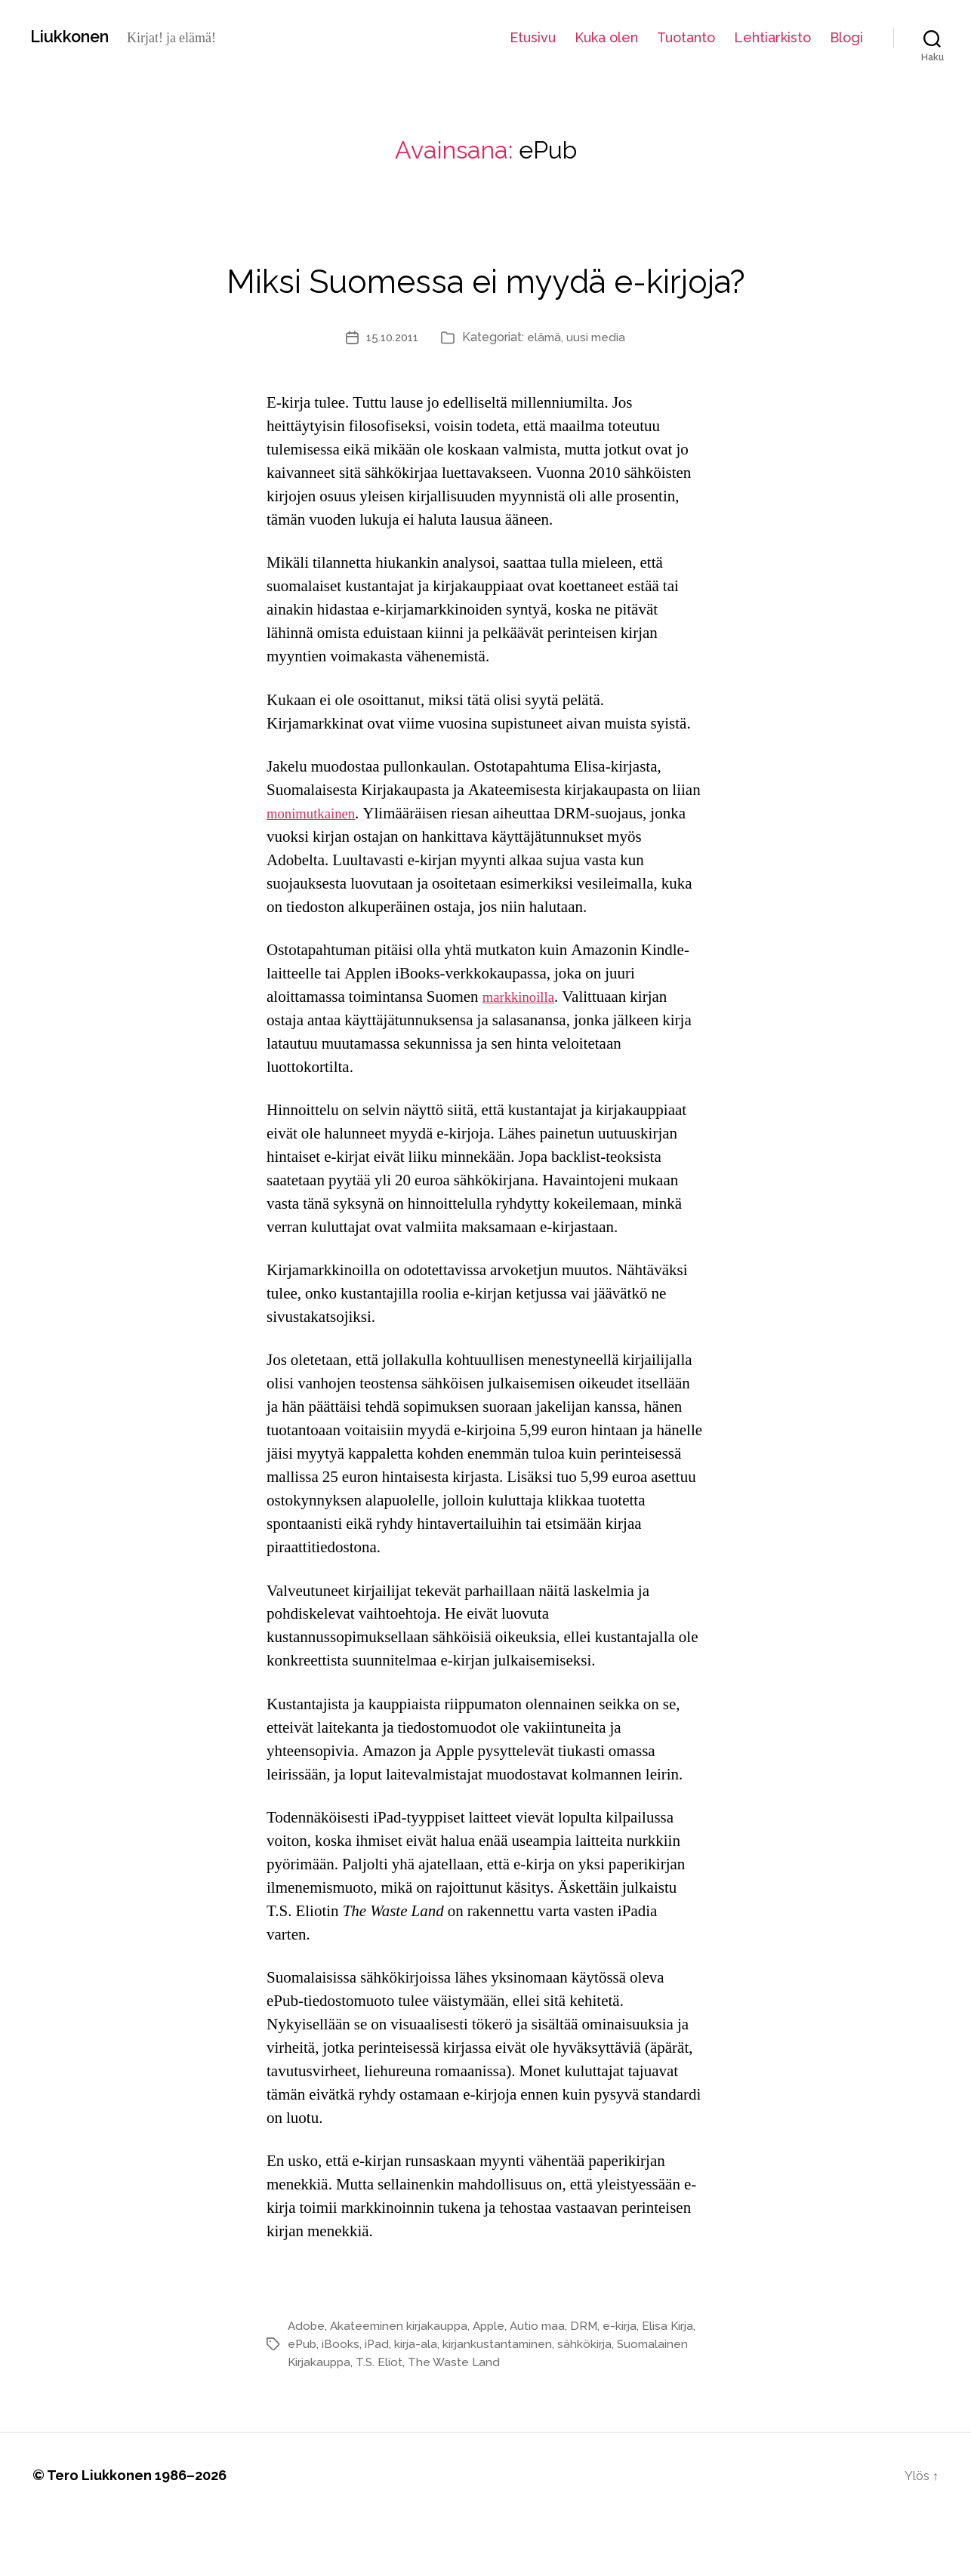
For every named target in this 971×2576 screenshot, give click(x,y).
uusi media (599, 395)
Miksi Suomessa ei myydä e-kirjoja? (485, 305)
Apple (496, 2384)
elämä (546, 395)
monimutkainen (316, 871)
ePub (332, 2402)
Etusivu (533, 37)
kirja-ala (448, 2402)
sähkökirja (619, 2402)
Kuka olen (606, 37)
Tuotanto (686, 37)
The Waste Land (534, 2420)
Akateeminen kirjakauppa (402, 2384)
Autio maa (546, 2384)
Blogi (846, 37)
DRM (595, 2384)
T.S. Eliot (458, 2420)
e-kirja (631, 2384)
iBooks (371, 2402)
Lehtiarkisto (772, 37)
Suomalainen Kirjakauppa (359, 2420)
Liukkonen (75, 37)
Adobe (307, 2384)
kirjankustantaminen (531, 2402)
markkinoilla (522, 1055)
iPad (408, 2402)
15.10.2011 (391, 395)
